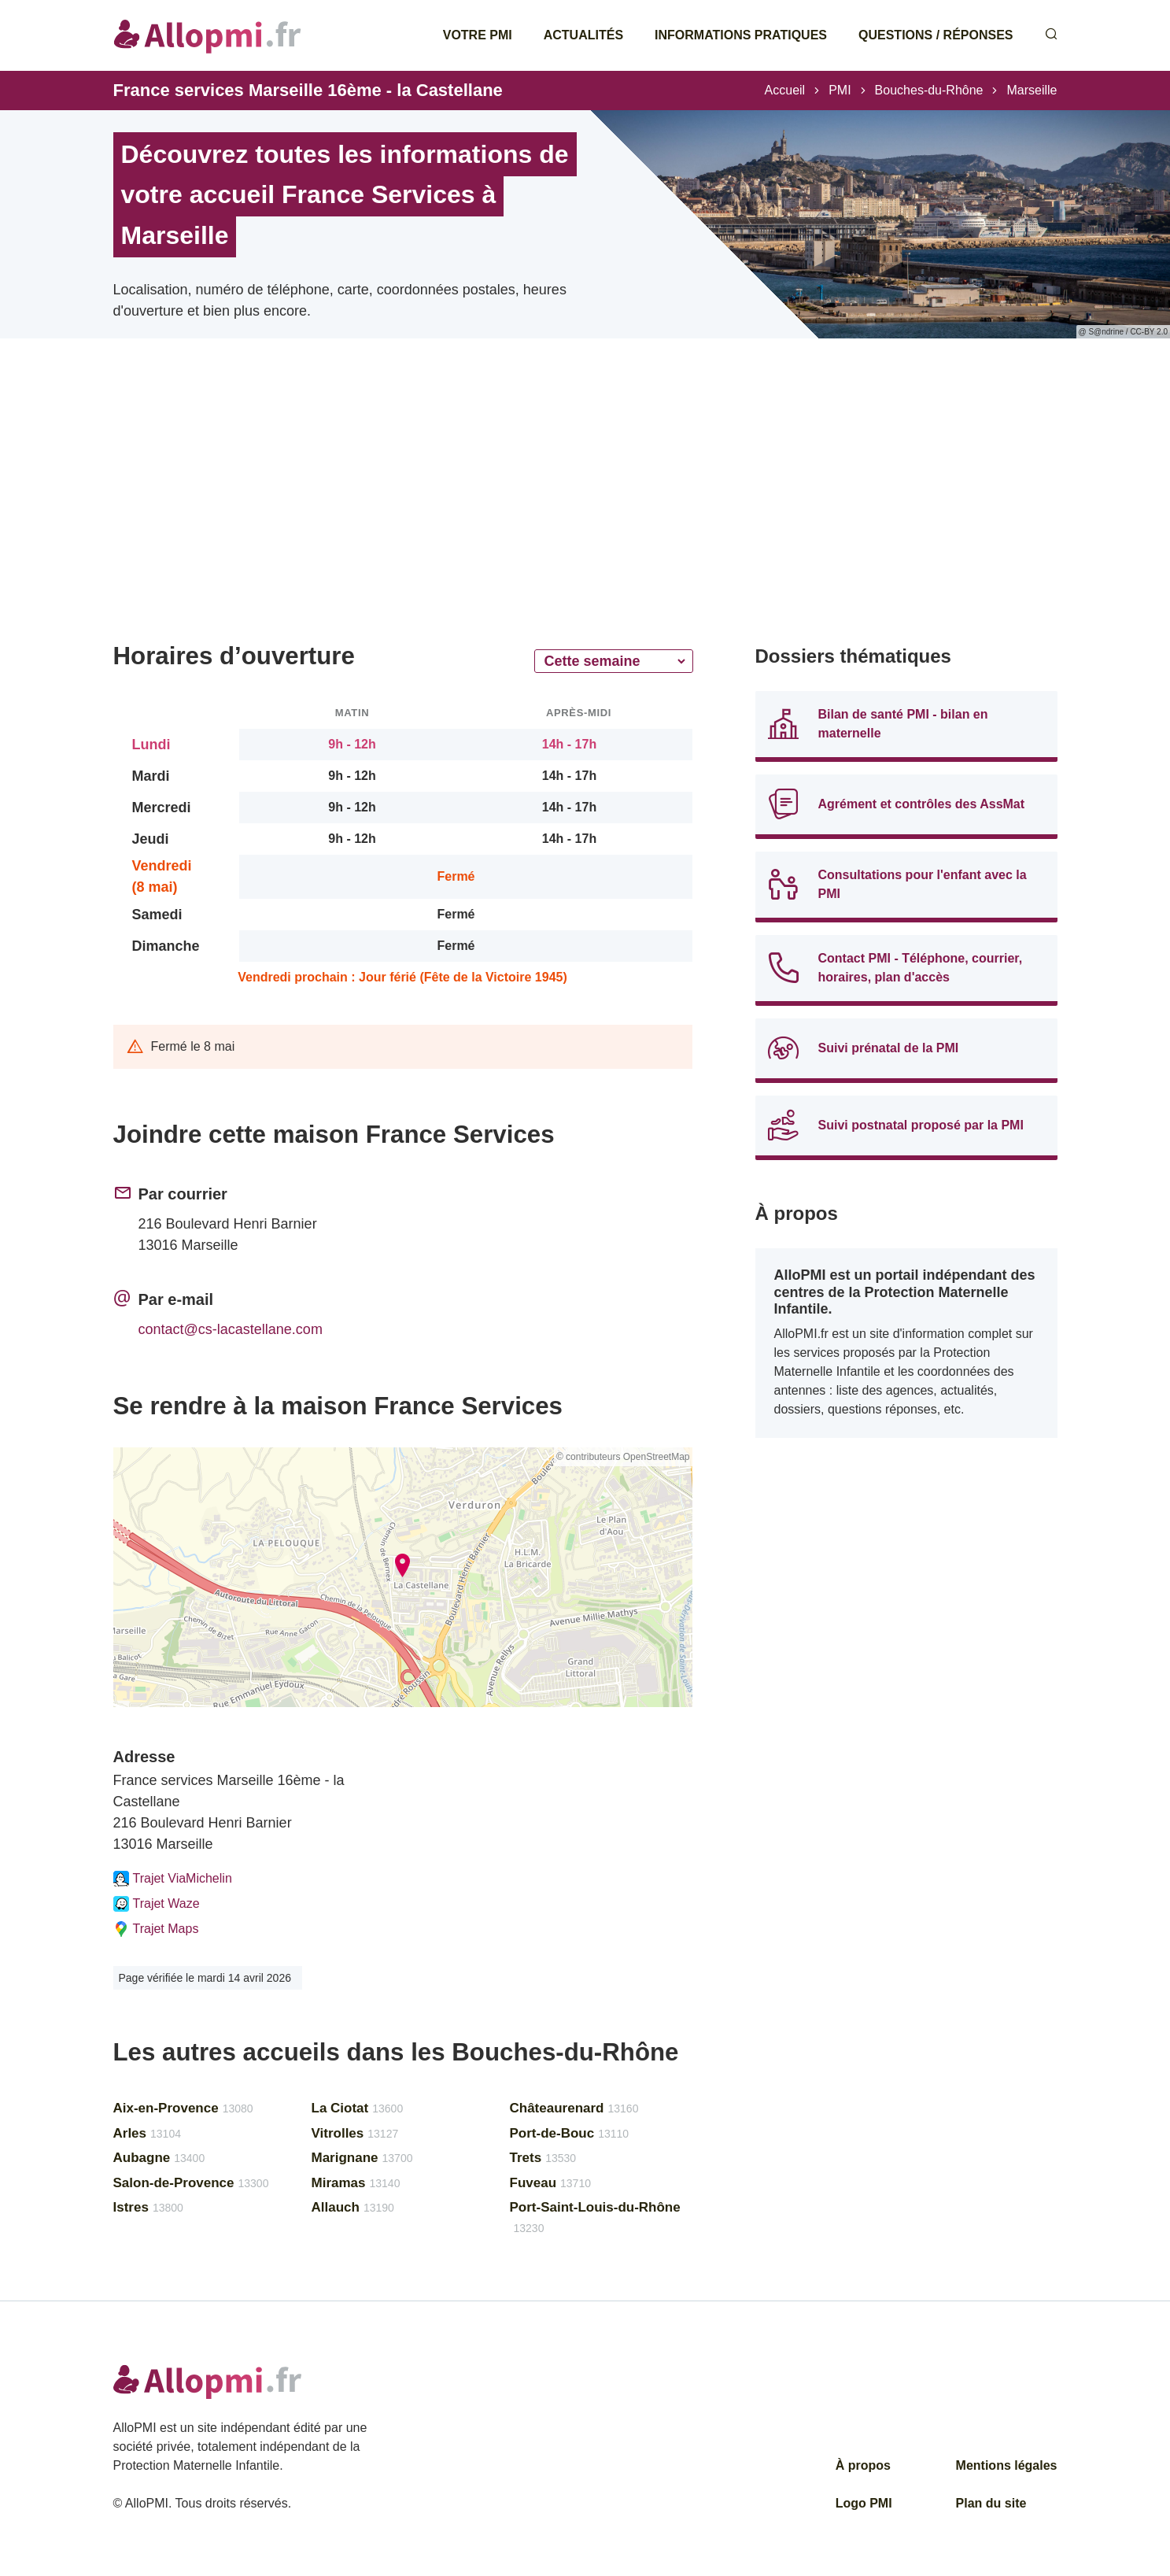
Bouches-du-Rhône (929, 90)
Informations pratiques (741, 35)
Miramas (356, 2182)
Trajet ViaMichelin (172, 1879)
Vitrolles (355, 2133)
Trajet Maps (156, 1929)
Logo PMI (864, 2503)
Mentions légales (1006, 2465)
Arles (147, 2133)
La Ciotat (358, 2108)
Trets (543, 2157)
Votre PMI (477, 35)
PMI (840, 90)
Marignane (362, 2157)
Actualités (583, 35)
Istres (148, 2207)
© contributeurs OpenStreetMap (623, 1456)
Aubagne (159, 2157)
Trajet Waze (156, 1904)
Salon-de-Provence (191, 2182)
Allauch (353, 2207)
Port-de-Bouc (569, 2133)
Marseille (1031, 90)
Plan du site (991, 2503)
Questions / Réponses (935, 35)
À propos (863, 2465)
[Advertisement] (402, 511)
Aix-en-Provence (183, 2108)
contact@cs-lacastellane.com (230, 1329)
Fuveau (550, 2182)
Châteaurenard (574, 2108)
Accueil (785, 90)
